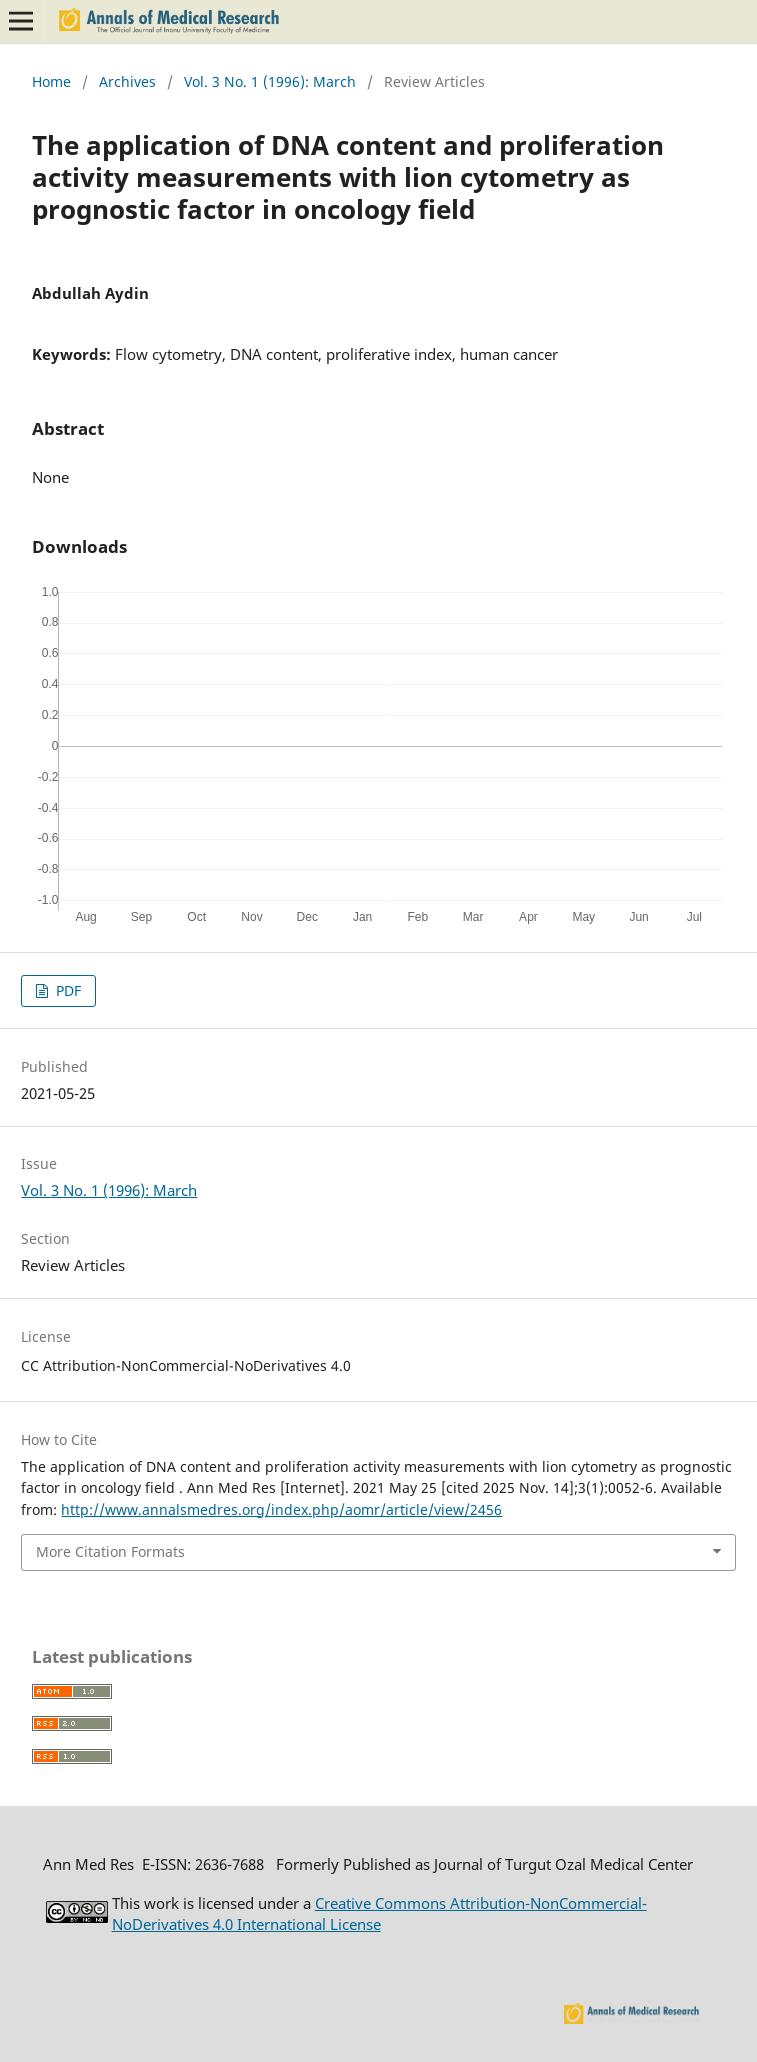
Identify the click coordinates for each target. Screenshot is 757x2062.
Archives (127, 81)
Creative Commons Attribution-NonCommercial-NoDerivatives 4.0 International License (379, 1913)
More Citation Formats (110, 1551)
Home (51, 81)
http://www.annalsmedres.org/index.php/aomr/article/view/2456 (281, 1509)
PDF (66, 990)
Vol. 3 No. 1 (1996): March (270, 81)
